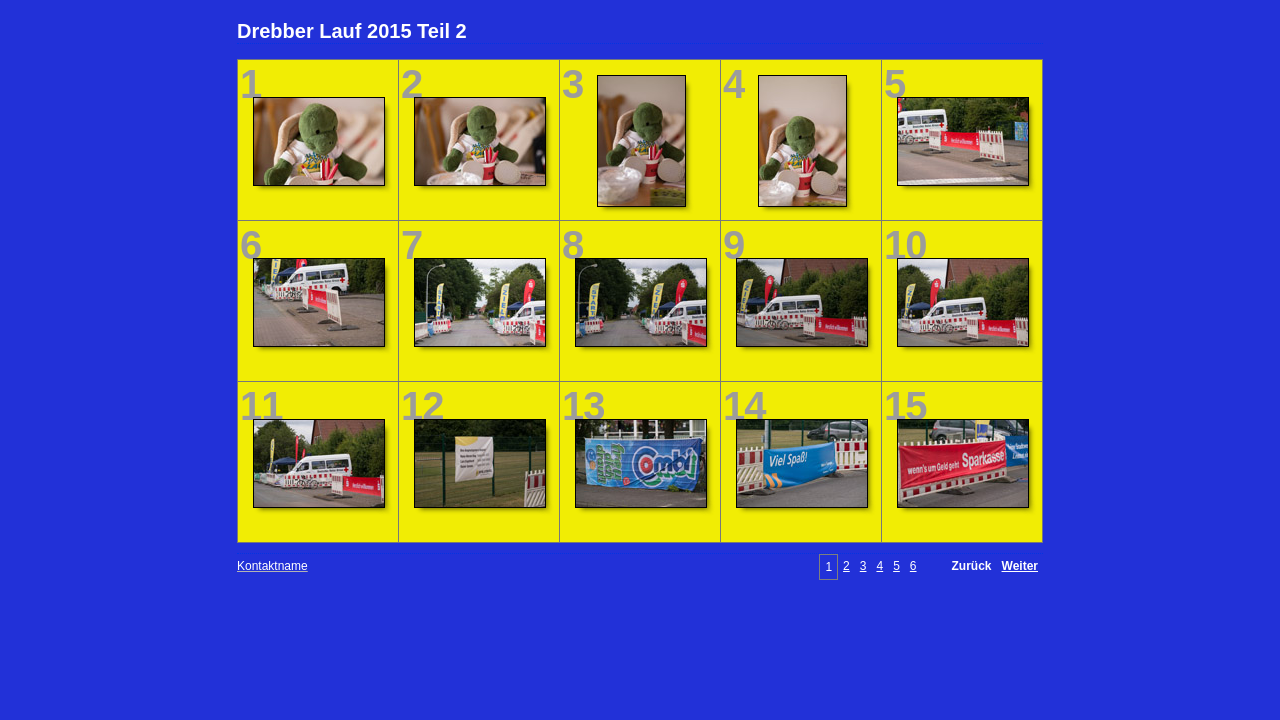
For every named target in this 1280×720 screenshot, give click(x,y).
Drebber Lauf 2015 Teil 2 (352, 31)
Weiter (1020, 566)
